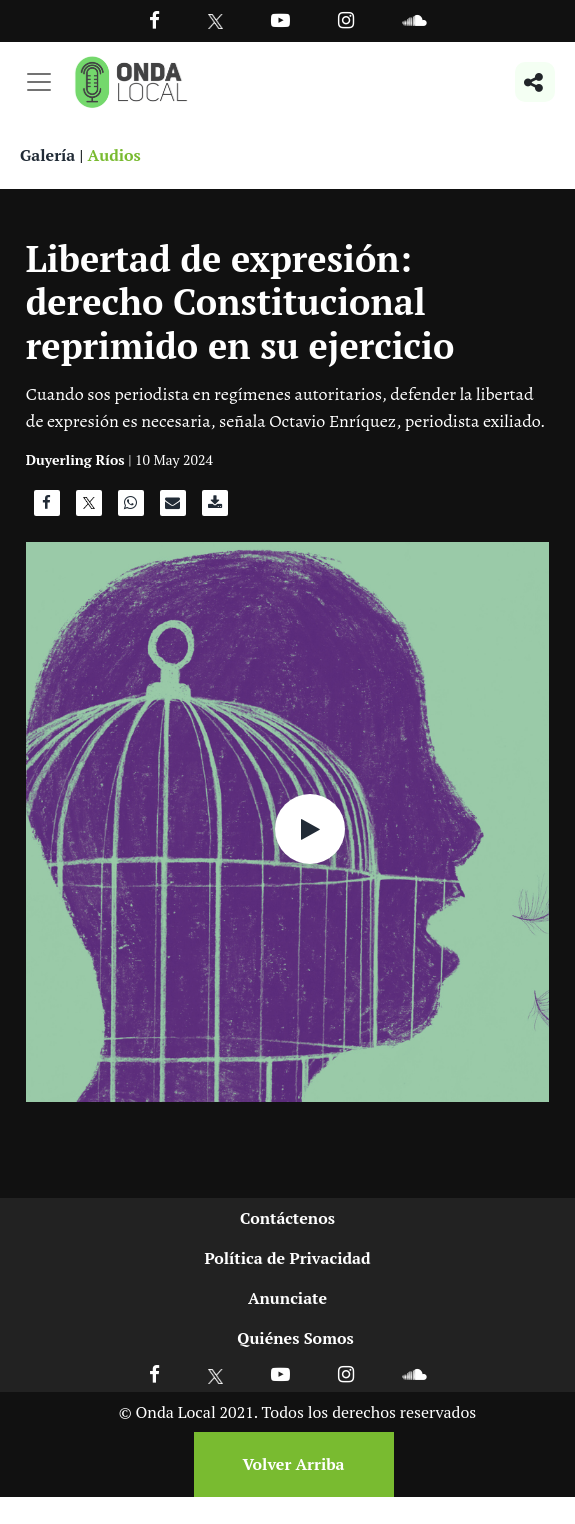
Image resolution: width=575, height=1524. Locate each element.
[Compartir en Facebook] (47, 508)
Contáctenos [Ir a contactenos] (287, 1218)
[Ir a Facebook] (154, 1373)
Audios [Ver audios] (114, 155)
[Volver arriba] (288, 1464)
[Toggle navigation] (39, 82)
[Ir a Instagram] (346, 19)
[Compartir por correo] (173, 508)
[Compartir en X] (89, 508)
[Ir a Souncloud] (414, 19)
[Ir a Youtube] (280, 19)
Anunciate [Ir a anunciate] (287, 1298)
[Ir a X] (215, 1373)
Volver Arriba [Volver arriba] (293, 1464)
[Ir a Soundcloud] (414, 1373)
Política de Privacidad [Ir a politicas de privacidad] (287, 1258)
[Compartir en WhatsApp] (131, 508)
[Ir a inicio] (131, 82)
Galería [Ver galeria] (47, 155)
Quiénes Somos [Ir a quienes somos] (295, 1338)
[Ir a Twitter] (215, 21)
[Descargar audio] (215, 508)
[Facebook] (154, 19)
